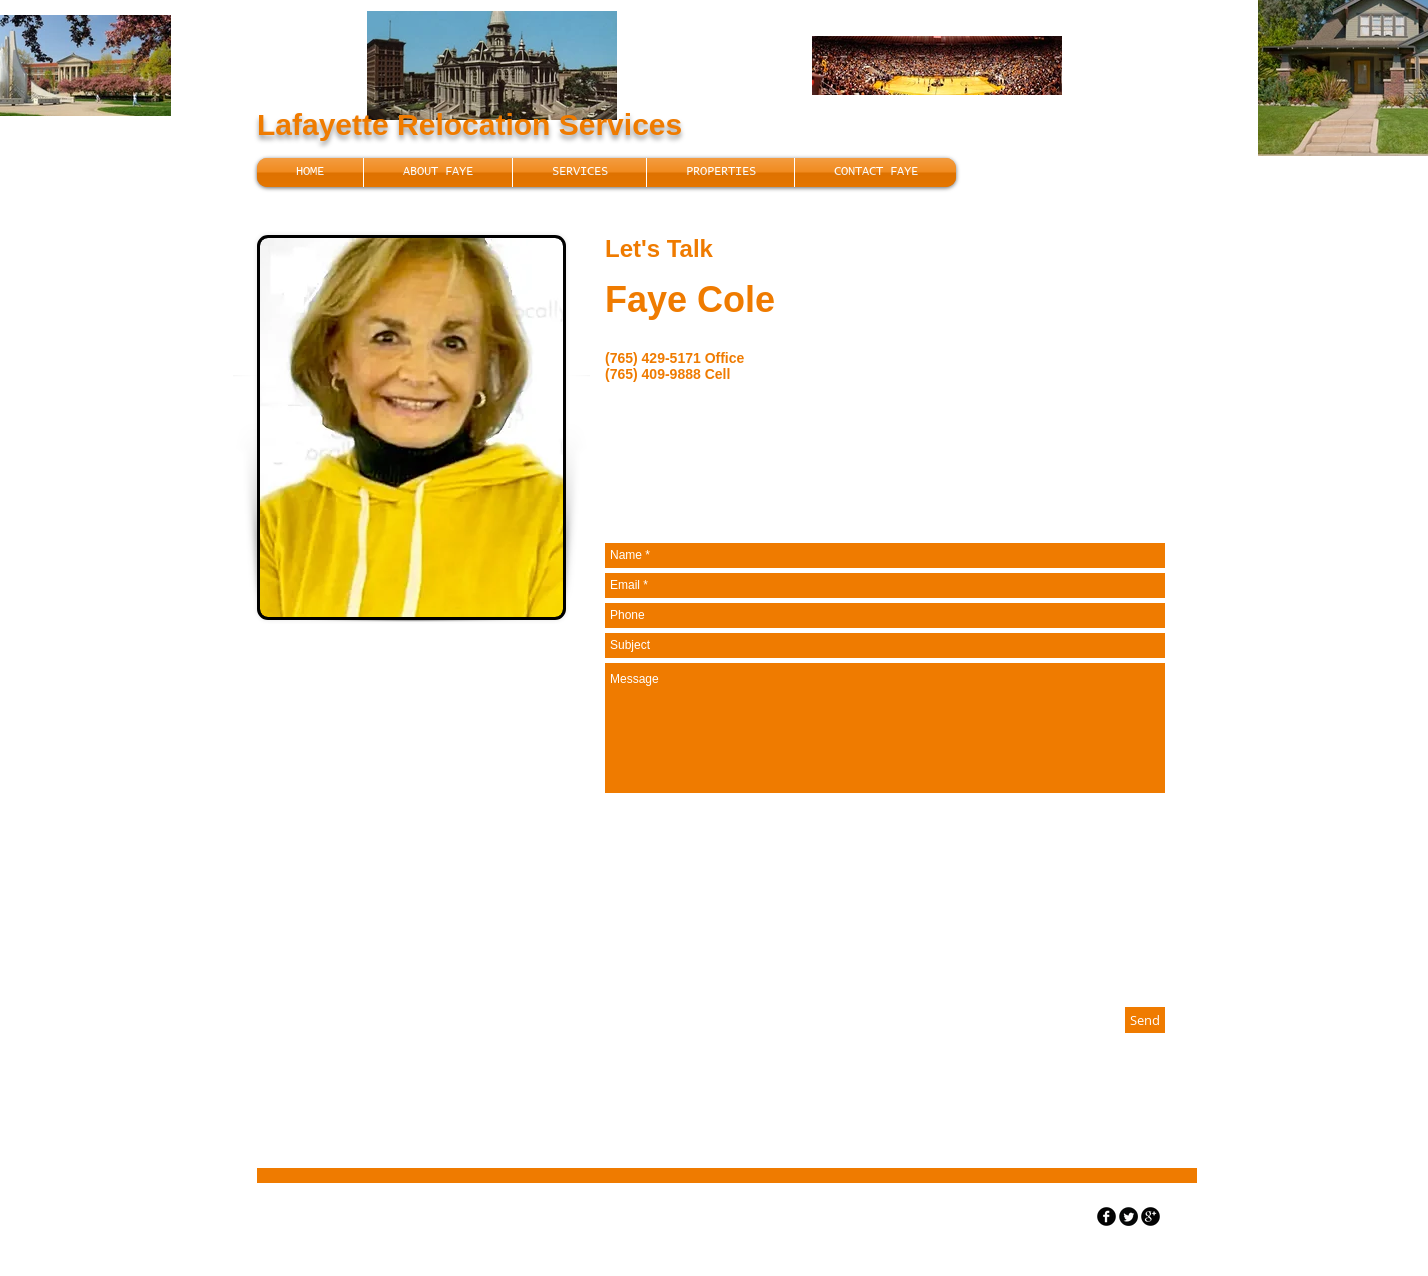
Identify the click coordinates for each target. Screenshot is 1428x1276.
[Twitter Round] (1128, 1216)
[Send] (1145, 1020)
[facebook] (1106, 1216)
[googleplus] (1150, 1216)
